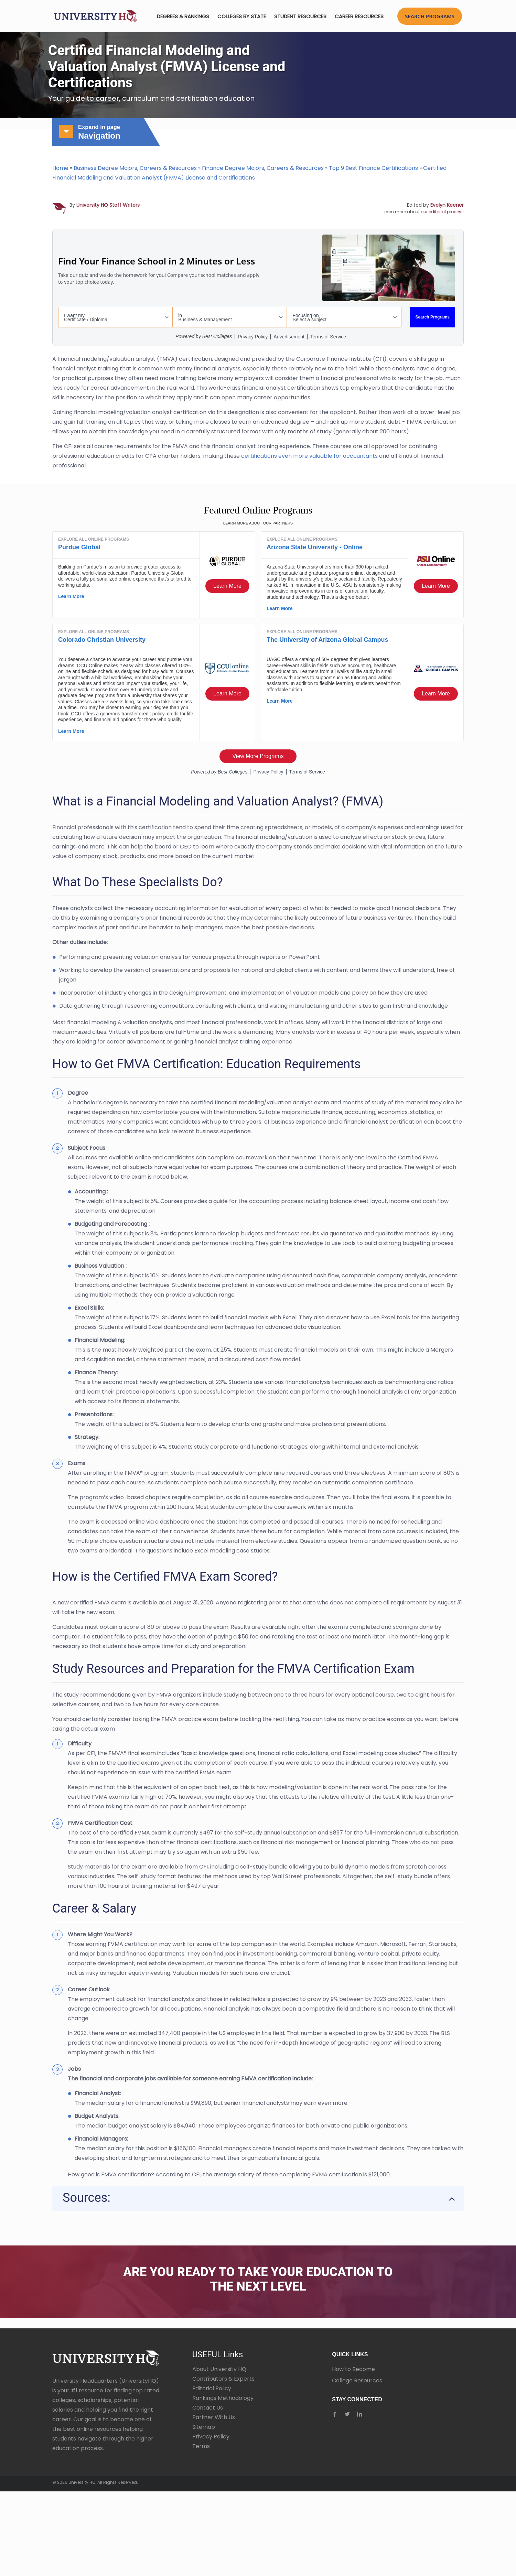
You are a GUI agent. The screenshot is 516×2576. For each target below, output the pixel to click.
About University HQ (219, 2369)
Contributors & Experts (223, 2379)
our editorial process (442, 212)
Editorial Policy (211, 2388)
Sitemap (203, 2427)
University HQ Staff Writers (108, 205)
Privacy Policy (210, 2436)
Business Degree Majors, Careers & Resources (135, 168)
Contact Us (207, 2408)
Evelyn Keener (447, 205)
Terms (201, 2446)
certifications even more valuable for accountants (310, 456)
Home (60, 168)
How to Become (353, 2369)
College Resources (357, 2380)
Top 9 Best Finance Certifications (373, 168)
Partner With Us (213, 2417)
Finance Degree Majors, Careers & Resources (263, 168)
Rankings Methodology (223, 2398)
